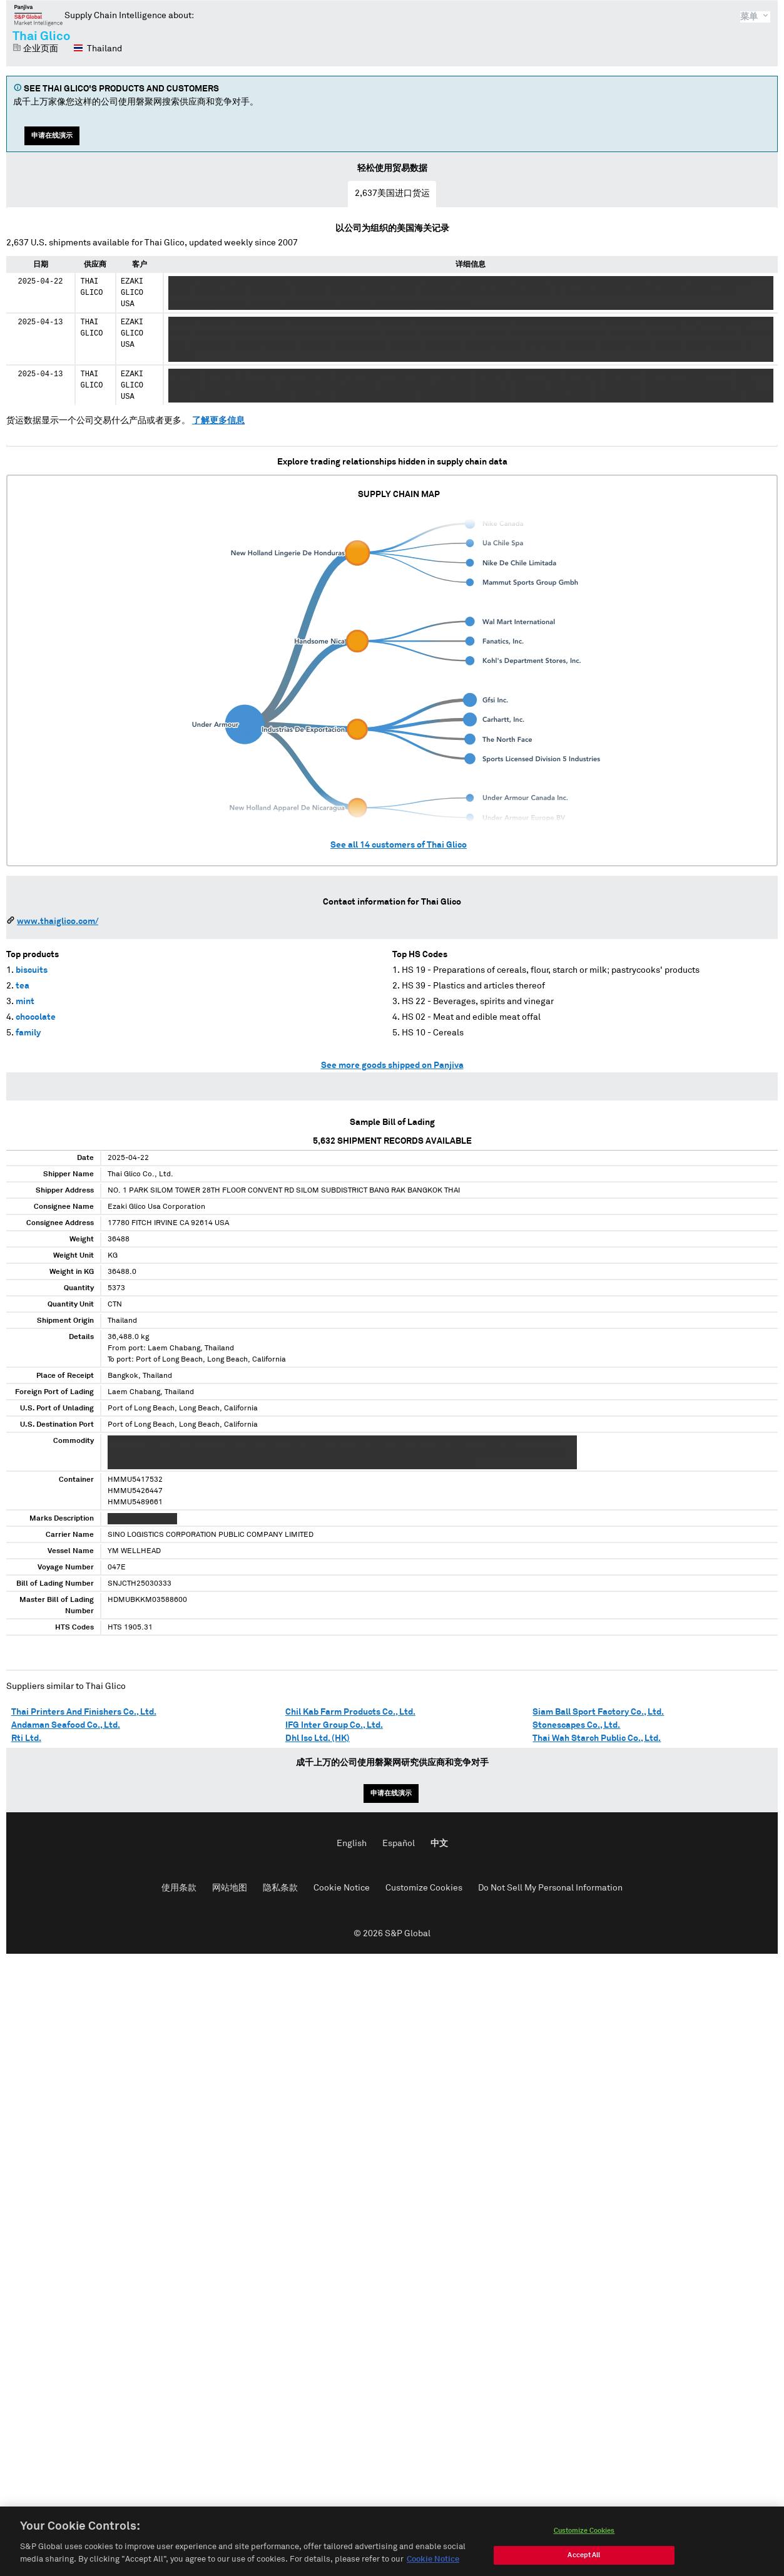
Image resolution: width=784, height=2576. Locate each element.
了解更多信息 (218, 420)
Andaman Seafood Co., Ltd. (65, 1725)
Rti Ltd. (26, 1738)
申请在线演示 (52, 135)
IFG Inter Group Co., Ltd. (334, 1725)
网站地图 (229, 1888)
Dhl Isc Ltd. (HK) (317, 1738)
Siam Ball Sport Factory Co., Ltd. (598, 1712)
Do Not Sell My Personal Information (550, 1888)
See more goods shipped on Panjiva (392, 1065)
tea (22, 986)
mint (25, 1001)
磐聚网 (38, 15)
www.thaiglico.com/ (57, 921)
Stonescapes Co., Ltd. (576, 1725)
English (352, 1843)
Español (398, 1843)
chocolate (36, 1017)
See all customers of (398, 845)
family (28, 1033)
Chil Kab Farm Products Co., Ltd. (350, 1712)
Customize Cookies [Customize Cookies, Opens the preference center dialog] (584, 2544)
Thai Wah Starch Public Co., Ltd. (596, 1738)
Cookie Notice (341, 1888)
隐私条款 (280, 1888)
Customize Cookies (423, 1888)
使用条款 (178, 1888)
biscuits (32, 970)
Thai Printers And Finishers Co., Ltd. (83, 1712)
